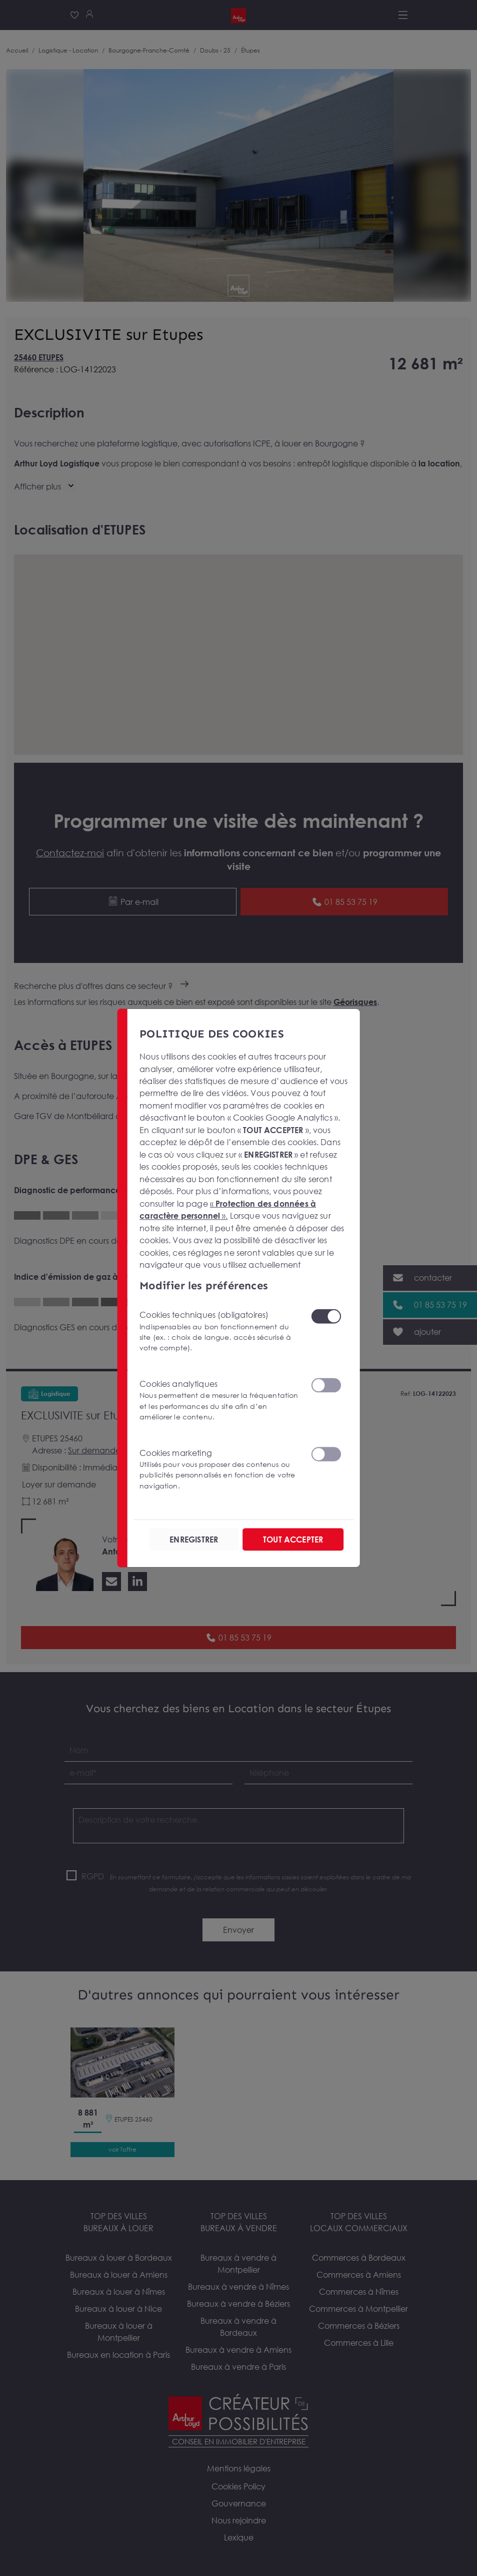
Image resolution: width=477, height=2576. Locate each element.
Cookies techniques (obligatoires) (219, 1331)
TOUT (292, 1539)
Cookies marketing (219, 1469)
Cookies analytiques (219, 1400)
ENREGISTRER (194, 1539)
